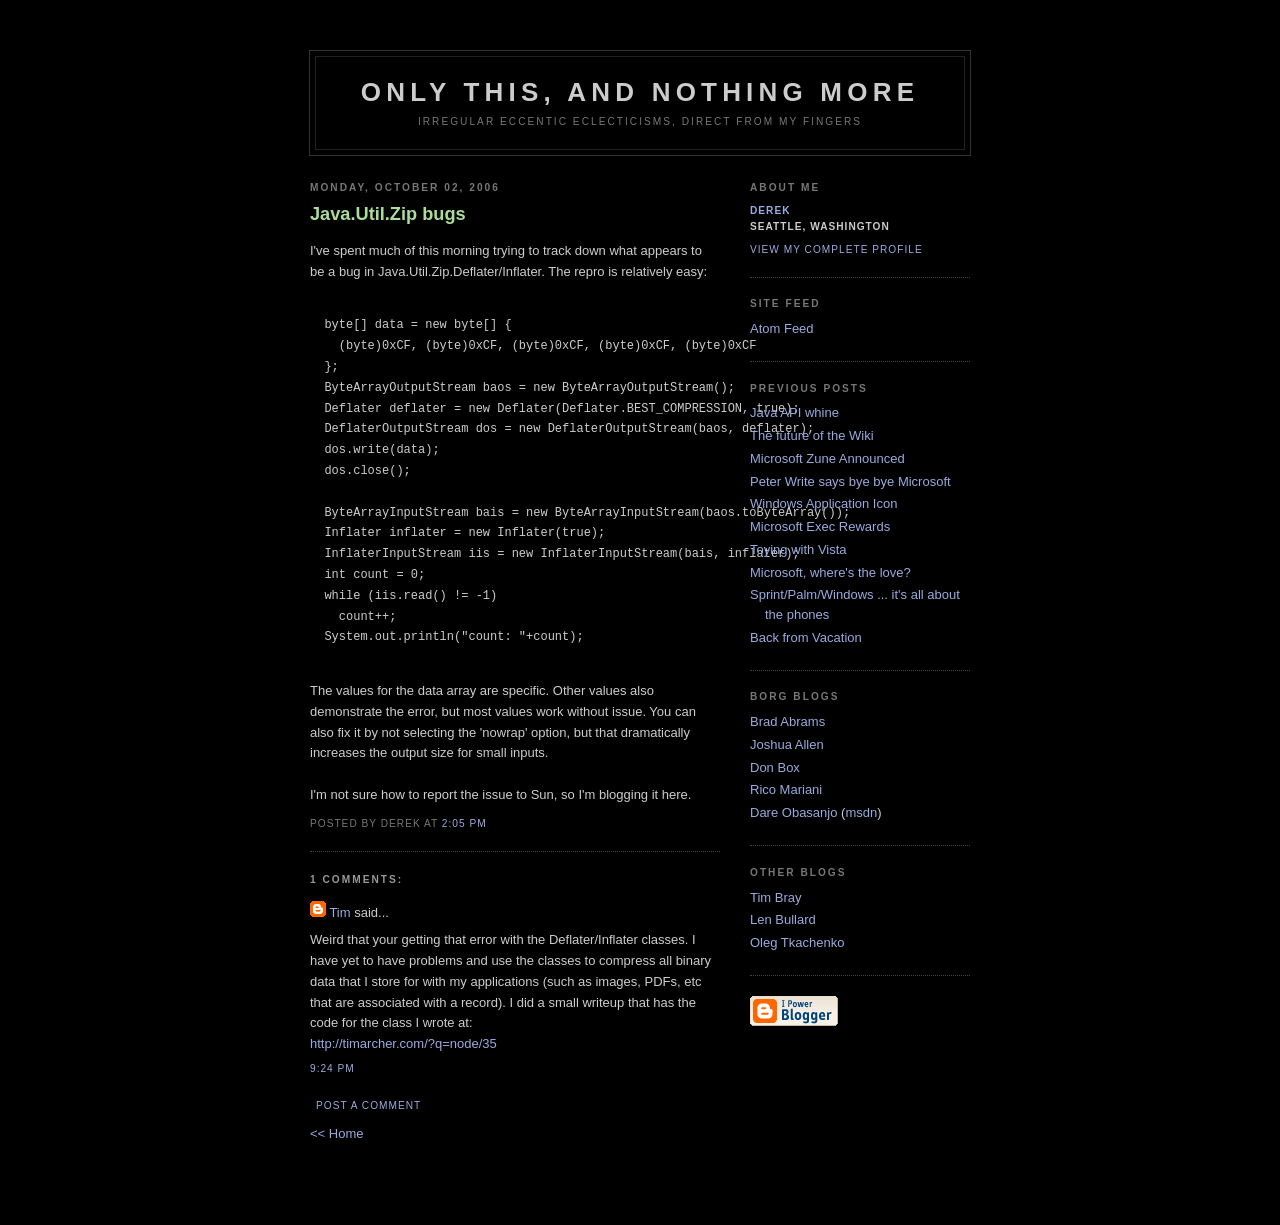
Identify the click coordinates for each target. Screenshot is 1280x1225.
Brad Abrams (787, 721)
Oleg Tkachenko (797, 942)
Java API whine (794, 412)
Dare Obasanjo (793, 812)
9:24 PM (332, 1068)
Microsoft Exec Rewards (820, 526)
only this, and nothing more (640, 92)
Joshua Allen (787, 744)
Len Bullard (783, 919)
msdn (861, 812)
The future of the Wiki (812, 435)
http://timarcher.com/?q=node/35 (403, 1043)
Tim (339, 912)
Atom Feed (782, 328)
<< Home (336, 1133)
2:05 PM (464, 823)
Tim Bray (776, 897)
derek (770, 210)
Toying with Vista (798, 549)
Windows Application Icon (823, 503)
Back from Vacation (806, 637)
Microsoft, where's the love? (830, 572)
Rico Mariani (786, 789)
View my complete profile (836, 249)
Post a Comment (368, 1105)
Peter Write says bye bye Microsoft (850, 481)
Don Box (775, 767)
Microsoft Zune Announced (827, 458)
